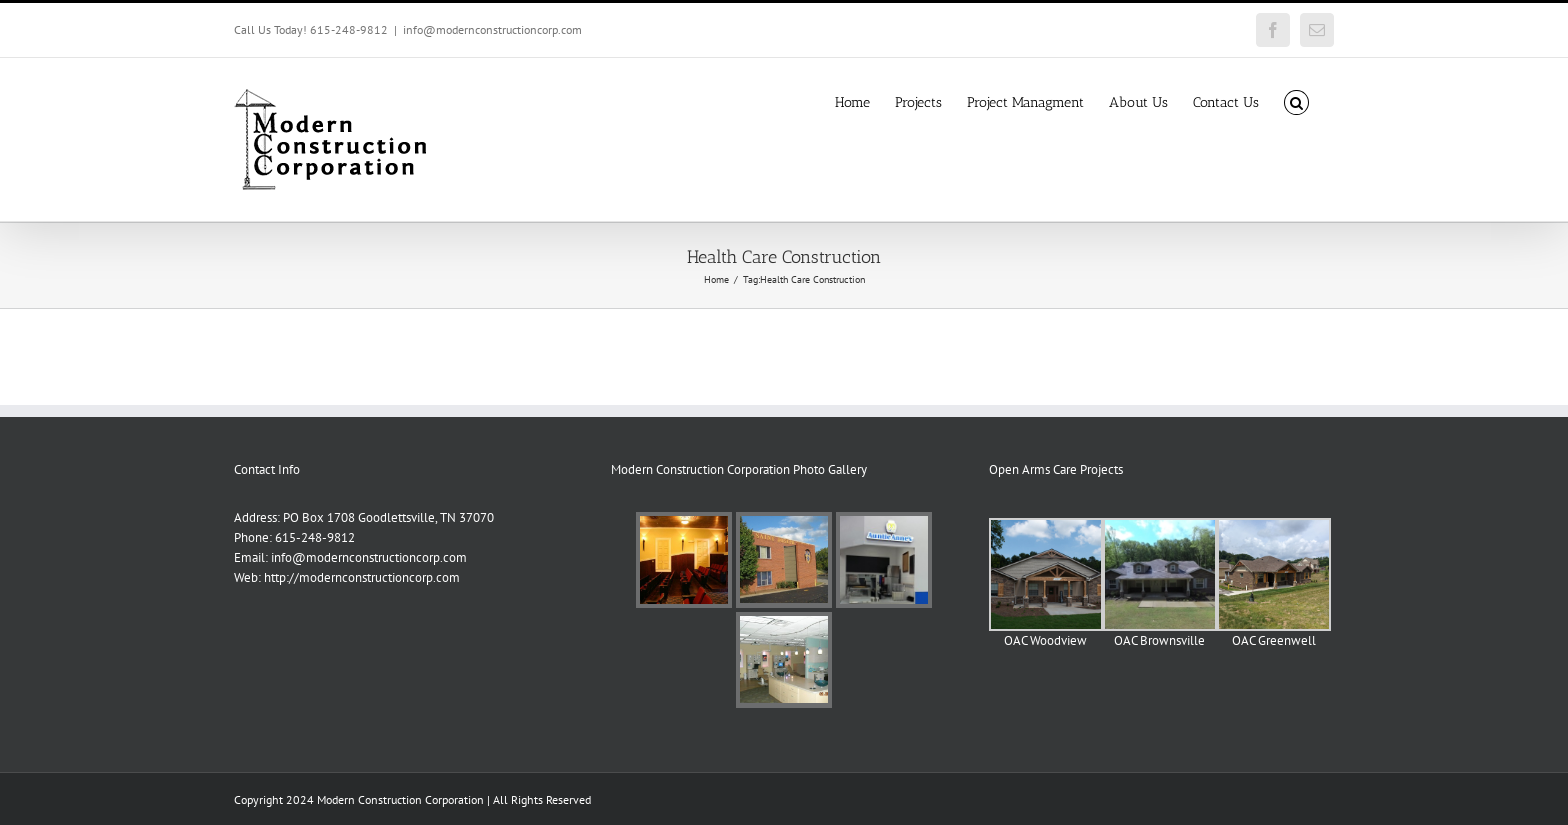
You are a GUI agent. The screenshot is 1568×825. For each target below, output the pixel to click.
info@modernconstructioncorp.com (492, 29)
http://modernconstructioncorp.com (362, 577)
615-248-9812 (315, 537)
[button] (1296, 101)
